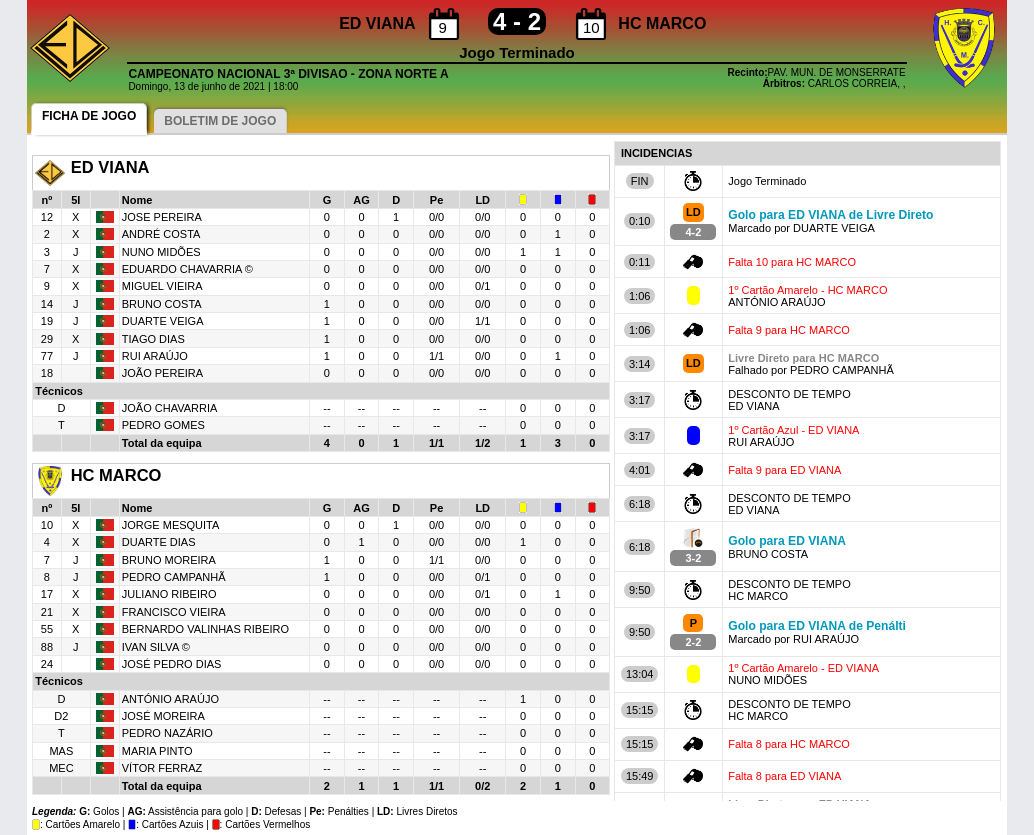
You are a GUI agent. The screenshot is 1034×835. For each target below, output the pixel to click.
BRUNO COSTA (162, 304)
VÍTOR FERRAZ (162, 768)
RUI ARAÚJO (155, 356)
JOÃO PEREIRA (162, 373)
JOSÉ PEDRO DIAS (172, 664)
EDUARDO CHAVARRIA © (187, 269)
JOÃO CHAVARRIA (170, 408)
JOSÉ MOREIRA (163, 716)
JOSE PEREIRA (163, 217)
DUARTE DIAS (159, 542)
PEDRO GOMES (163, 425)
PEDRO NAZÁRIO (167, 733)
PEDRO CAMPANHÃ (174, 577)
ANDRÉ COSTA (161, 234)
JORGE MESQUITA (171, 525)
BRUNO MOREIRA (169, 560)
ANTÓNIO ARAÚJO (170, 699)
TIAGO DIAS (153, 339)
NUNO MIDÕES (161, 252)
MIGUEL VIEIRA (162, 286)
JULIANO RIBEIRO (169, 594)
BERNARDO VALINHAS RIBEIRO (205, 629)
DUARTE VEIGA (163, 321)
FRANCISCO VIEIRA (174, 612)
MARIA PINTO (157, 751)
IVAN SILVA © (156, 647)
